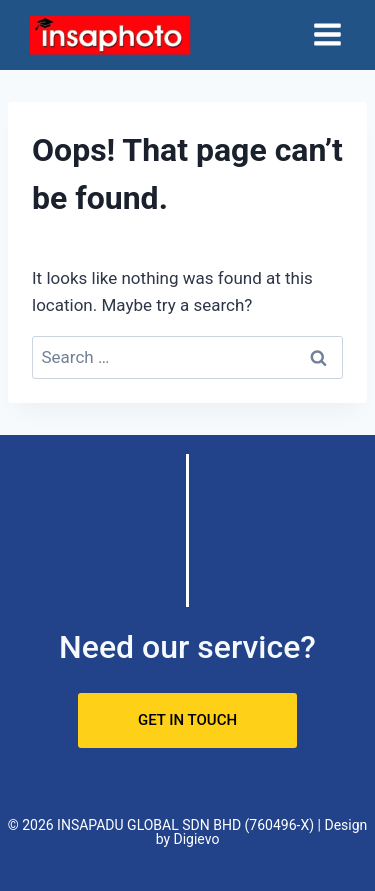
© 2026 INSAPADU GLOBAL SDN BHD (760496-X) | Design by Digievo (188, 832)
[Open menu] (327, 35)
